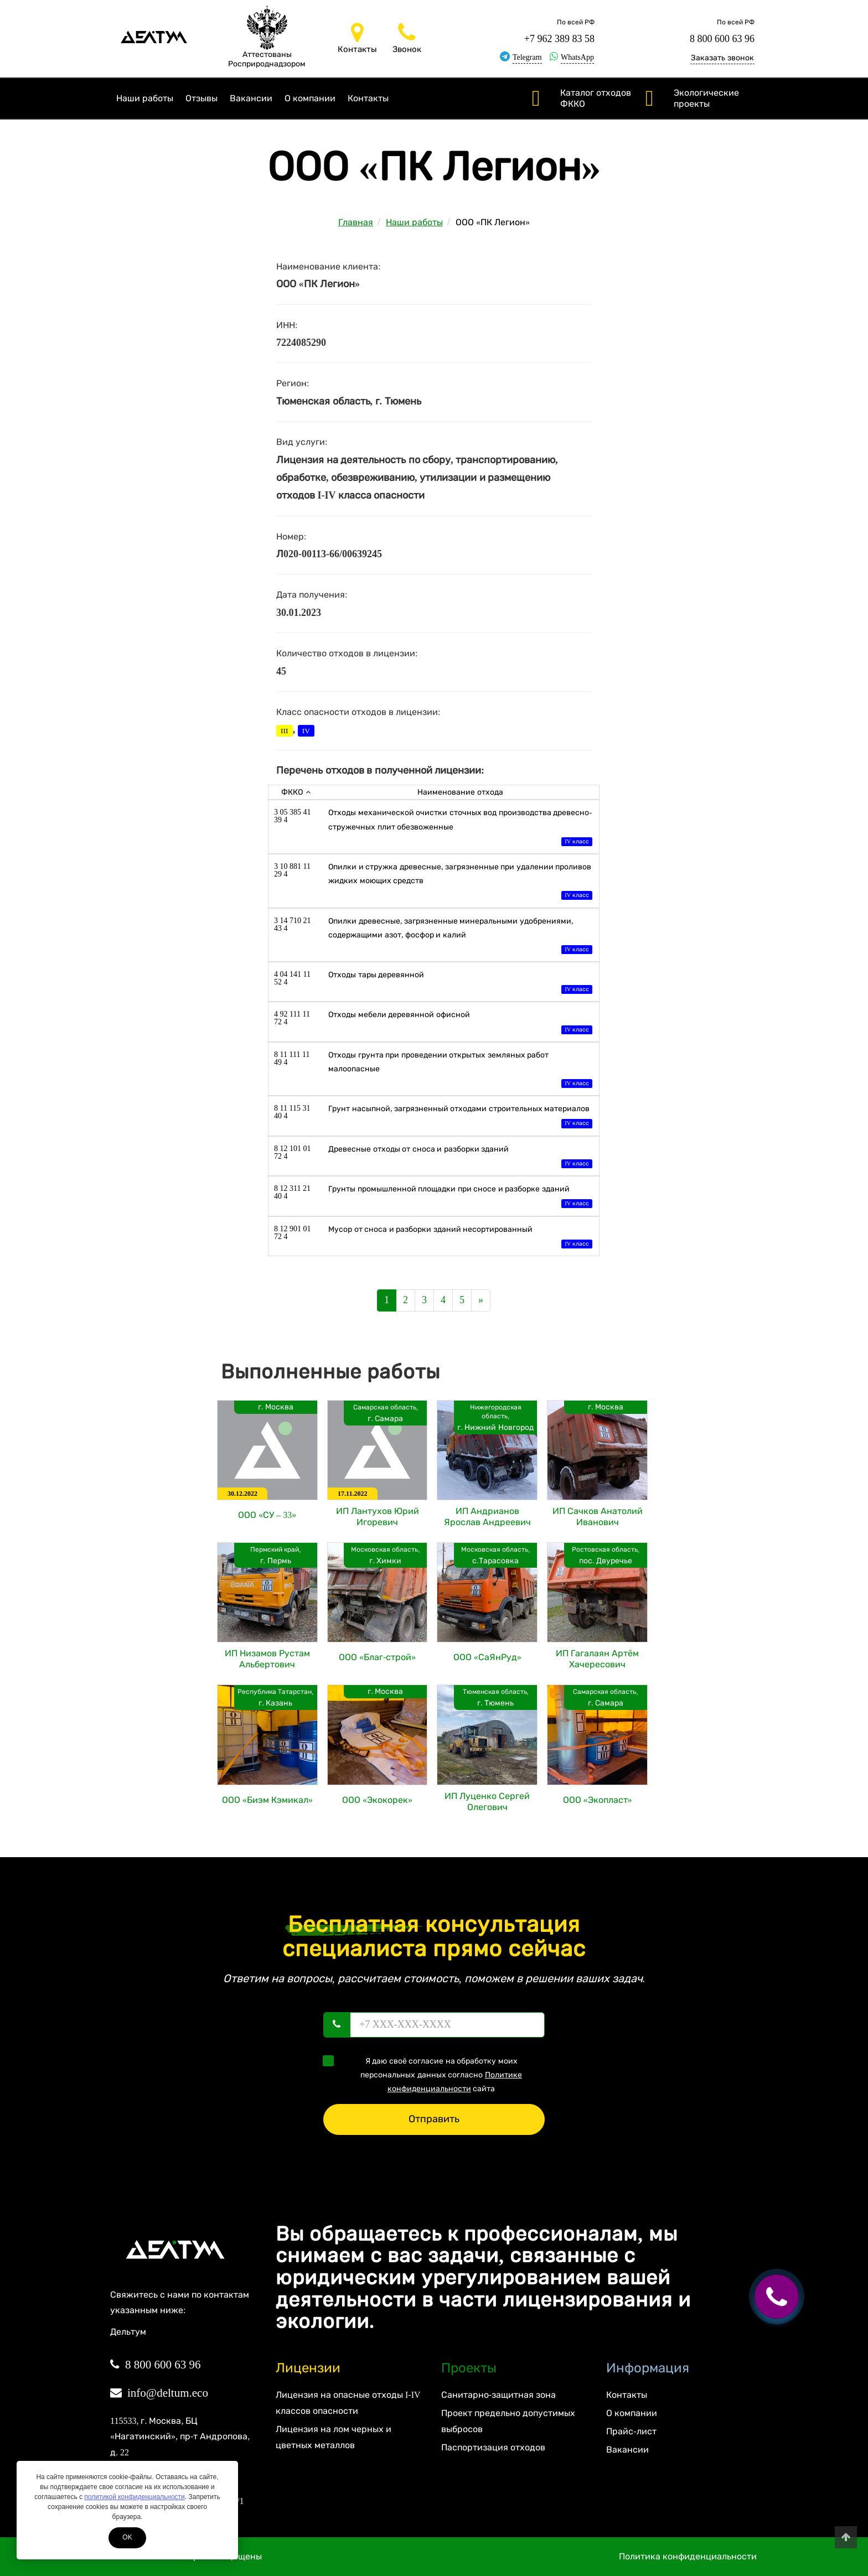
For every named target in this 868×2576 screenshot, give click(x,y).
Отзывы (201, 98)
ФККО (296, 792)
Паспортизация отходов (493, 2447)
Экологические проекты (706, 98)
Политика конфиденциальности (688, 2556)
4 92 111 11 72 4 (292, 1018)
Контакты (368, 98)
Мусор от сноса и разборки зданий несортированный (460, 1237)
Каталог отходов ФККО (595, 98)
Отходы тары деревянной (460, 983)
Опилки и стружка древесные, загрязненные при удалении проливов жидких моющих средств (460, 882)
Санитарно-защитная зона (498, 2394)
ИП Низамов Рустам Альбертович (267, 1659)
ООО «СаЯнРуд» (487, 1657)
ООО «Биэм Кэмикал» (267, 1800)
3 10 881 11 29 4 (292, 870)
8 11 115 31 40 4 (292, 1112)
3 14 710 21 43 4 (292, 924)
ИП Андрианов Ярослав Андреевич (487, 1516)
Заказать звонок (722, 58)
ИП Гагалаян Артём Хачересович (597, 1659)
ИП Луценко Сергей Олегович (487, 1801)
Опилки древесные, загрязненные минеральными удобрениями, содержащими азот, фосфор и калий (460, 936)
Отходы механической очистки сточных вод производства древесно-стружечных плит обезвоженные (460, 828)
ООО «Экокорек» (377, 1800)
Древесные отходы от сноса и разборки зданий (460, 1157)
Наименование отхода (460, 792)
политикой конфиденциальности (134, 2497)
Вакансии (251, 98)
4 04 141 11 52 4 (292, 978)
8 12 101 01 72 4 (292, 1152)
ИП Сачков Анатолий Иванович (597, 1516)
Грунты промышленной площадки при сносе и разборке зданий (460, 1197)
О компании (310, 98)
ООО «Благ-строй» (377, 1657)
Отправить (434, 2118)
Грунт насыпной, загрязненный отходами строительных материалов (460, 1117)
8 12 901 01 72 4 (292, 1233)
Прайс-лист (631, 2431)
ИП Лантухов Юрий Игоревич (377, 1516)
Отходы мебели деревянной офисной (460, 1022)
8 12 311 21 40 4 (292, 1192)
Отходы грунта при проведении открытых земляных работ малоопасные (460, 1070)
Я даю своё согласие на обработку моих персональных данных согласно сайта (426, 2074)
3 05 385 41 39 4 (292, 816)
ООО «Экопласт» (597, 1800)
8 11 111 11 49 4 (291, 1058)
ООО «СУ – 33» (267, 1515)
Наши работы (144, 98)
